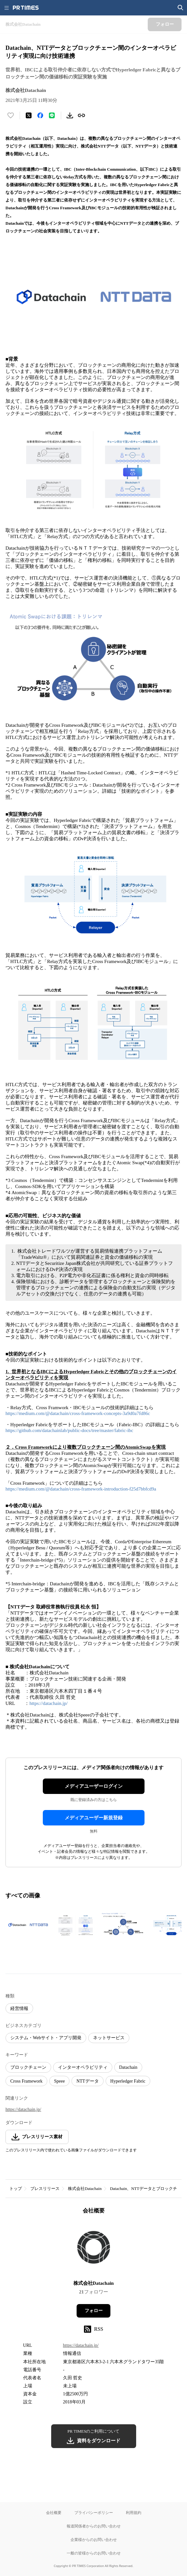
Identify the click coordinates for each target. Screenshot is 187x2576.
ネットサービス (109, 2037)
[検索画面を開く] (180, 8)
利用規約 (133, 2512)
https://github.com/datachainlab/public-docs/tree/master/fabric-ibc (69, 1430)
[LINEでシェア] (52, 115)
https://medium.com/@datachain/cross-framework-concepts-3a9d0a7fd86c (77, 1413)
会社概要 (53, 2512)
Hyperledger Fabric (127, 2081)
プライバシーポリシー (93, 2512)
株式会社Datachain (85, 2188)
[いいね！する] (10, 115)
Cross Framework (26, 2081)
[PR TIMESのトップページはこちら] (26, 7)
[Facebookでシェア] (40, 115)
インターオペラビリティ (83, 2067)
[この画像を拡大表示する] (28, 1925)
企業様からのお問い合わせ (93, 2539)
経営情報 (19, 2008)
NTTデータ (87, 2081)
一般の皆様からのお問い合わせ (94, 2553)
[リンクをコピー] (81, 115)
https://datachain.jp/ (48, 1703)
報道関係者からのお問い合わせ (94, 2526)
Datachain (128, 2067)
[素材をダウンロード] (70, 115)
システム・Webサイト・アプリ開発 (45, 2037)
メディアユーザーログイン (94, 1786)
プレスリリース (45, 2188)
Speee (59, 2081)
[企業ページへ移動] (93, 2249)
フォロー (94, 2310)
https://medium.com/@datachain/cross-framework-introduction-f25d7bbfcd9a (80, 1488)
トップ (15, 2188)
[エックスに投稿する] (28, 115)
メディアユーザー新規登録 (94, 1817)
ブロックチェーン (28, 2067)
